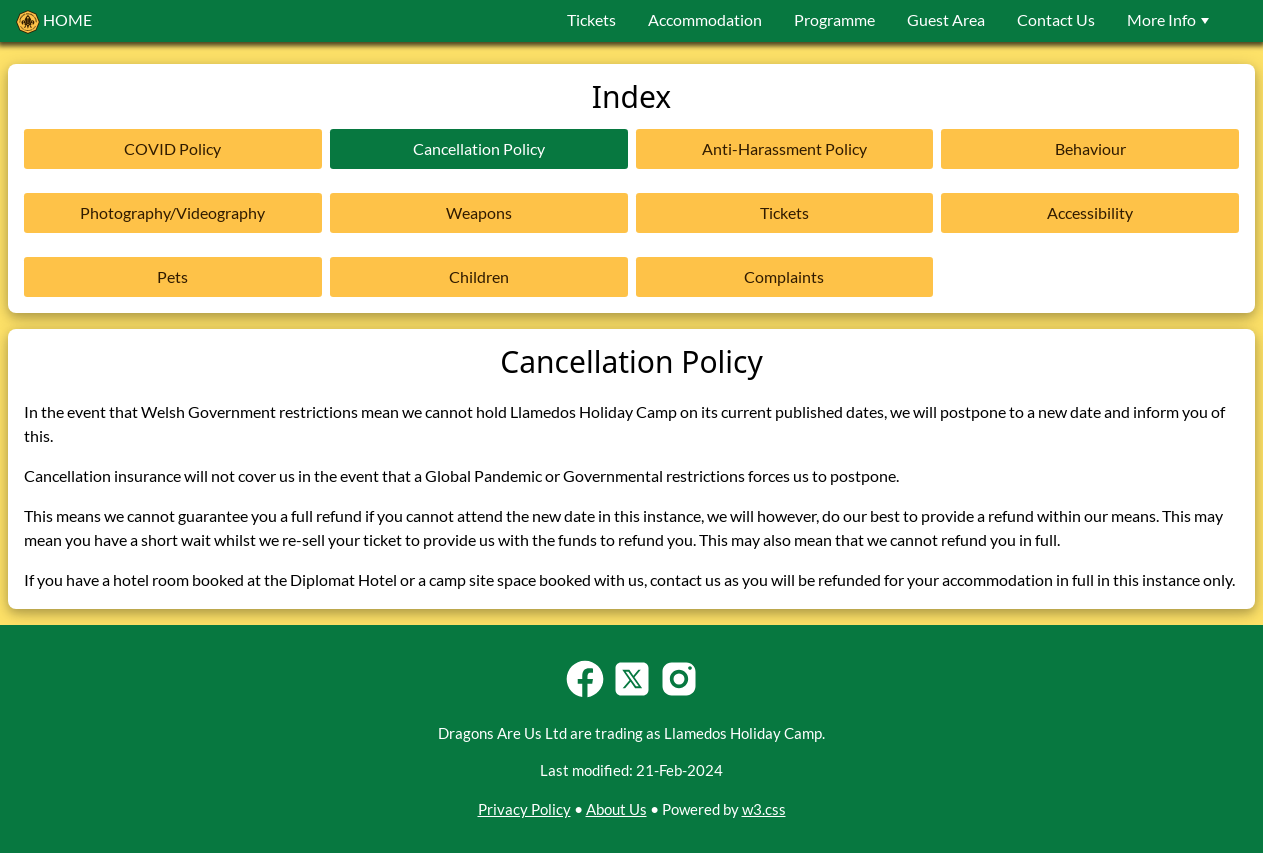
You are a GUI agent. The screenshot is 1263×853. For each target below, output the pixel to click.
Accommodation (705, 19)
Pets (172, 276)
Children (479, 276)
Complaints (784, 276)
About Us (616, 809)
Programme (834, 19)
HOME (54, 22)
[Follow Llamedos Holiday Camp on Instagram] (679, 694)
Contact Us (1056, 19)
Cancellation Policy (479, 148)
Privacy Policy (524, 809)
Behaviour (1090, 148)
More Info (1171, 19)
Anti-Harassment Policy (784, 148)
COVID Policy (172, 148)
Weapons (479, 212)
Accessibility (1090, 212)
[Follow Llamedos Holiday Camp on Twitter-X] (632, 694)
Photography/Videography (172, 212)
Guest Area (946, 19)
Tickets (591, 19)
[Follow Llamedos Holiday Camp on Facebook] (585, 694)
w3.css (764, 809)
